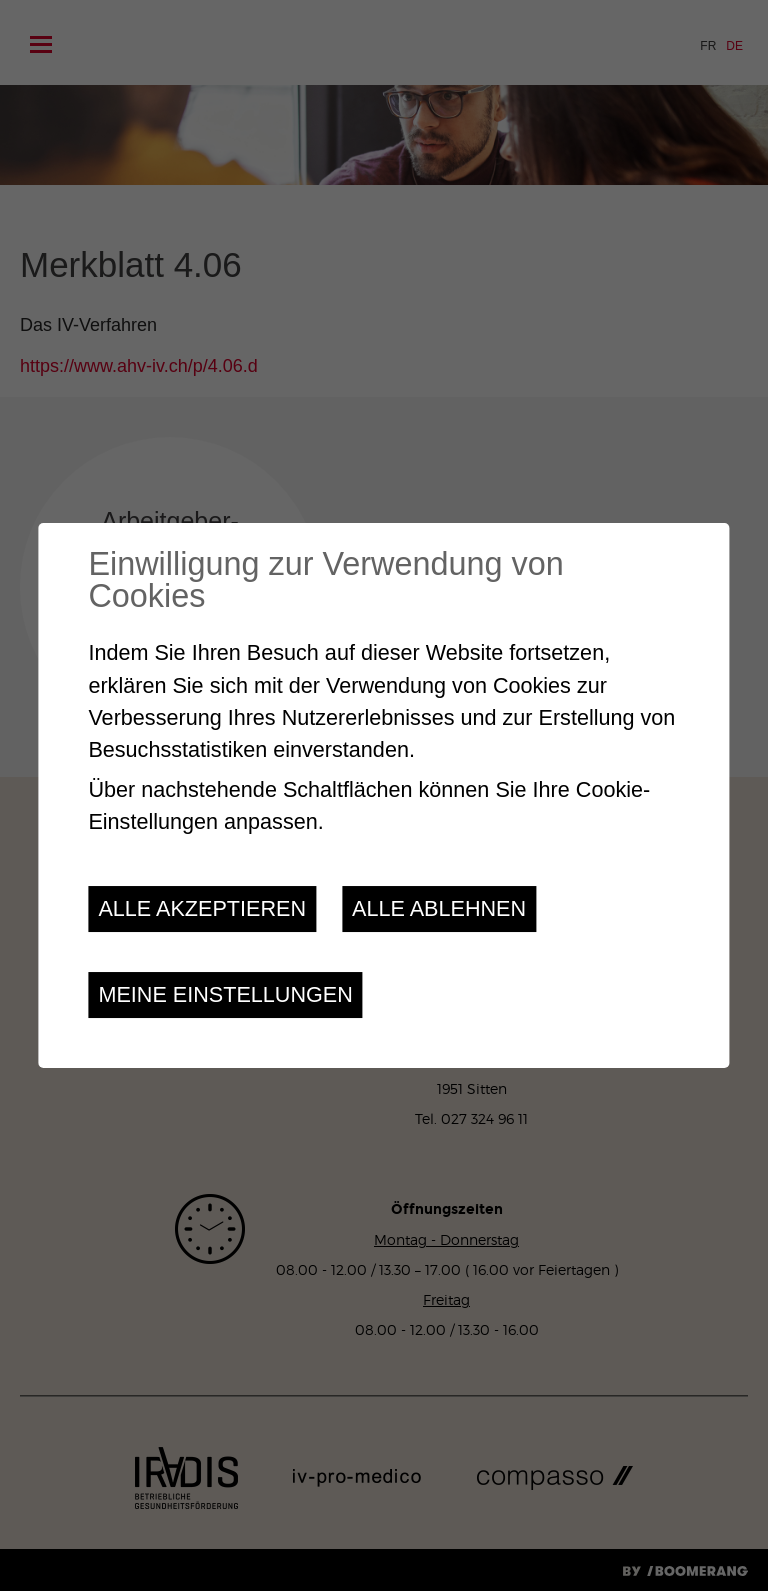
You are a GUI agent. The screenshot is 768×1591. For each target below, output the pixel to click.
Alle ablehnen (439, 908)
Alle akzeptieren (202, 908)
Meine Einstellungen (225, 994)
